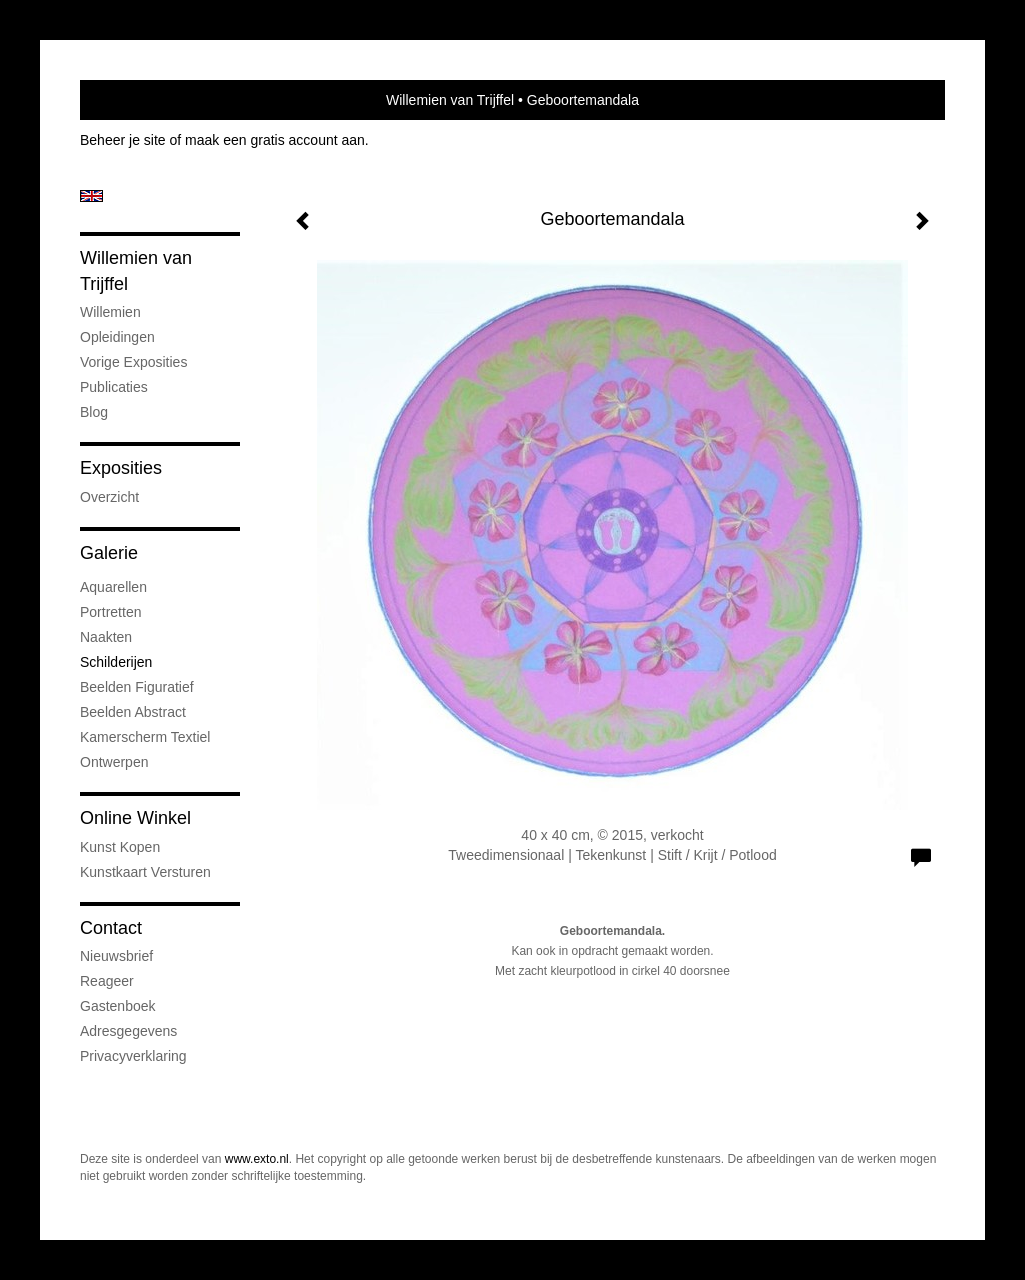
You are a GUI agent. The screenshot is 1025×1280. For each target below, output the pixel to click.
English (91, 196)
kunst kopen (120, 847)
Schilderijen (116, 662)
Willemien (110, 312)
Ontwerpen (114, 762)
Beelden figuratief (137, 687)
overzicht (109, 497)
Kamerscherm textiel (145, 737)
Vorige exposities (133, 362)
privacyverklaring (133, 1056)
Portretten (110, 612)
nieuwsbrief (116, 956)
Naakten (106, 637)
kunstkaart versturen (145, 872)
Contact (111, 928)
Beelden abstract (133, 712)
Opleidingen (117, 337)
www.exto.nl (257, 1159)
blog (94, 412)
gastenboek (118, 1006)
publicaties (114, 387)
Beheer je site (123, 140)
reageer (107, 981)
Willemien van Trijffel (450, 100)
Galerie (109, 553)
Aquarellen (113, 587)
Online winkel (135, 818)
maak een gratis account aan (275, 140)
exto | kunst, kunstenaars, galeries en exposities (136, 100)
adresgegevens (128, 1031)
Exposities (121, 468)
